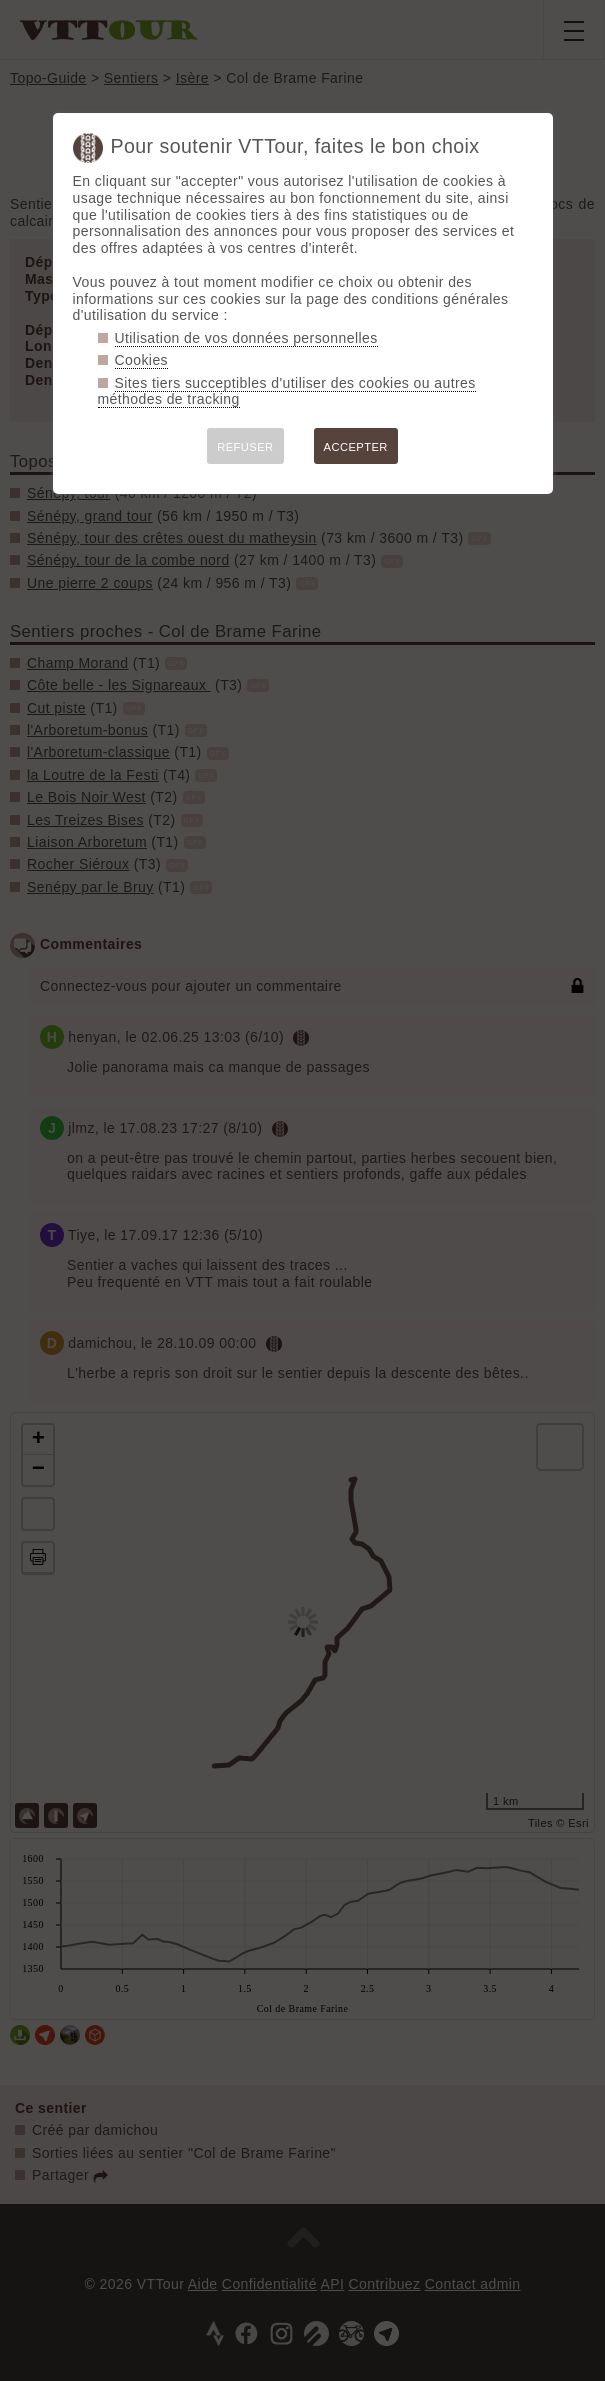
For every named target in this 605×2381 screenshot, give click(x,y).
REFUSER (245, 447)
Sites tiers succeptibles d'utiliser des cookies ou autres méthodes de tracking (287, 391)
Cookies (142, 360)
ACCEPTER (356, 447)
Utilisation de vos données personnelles (246, 338)
